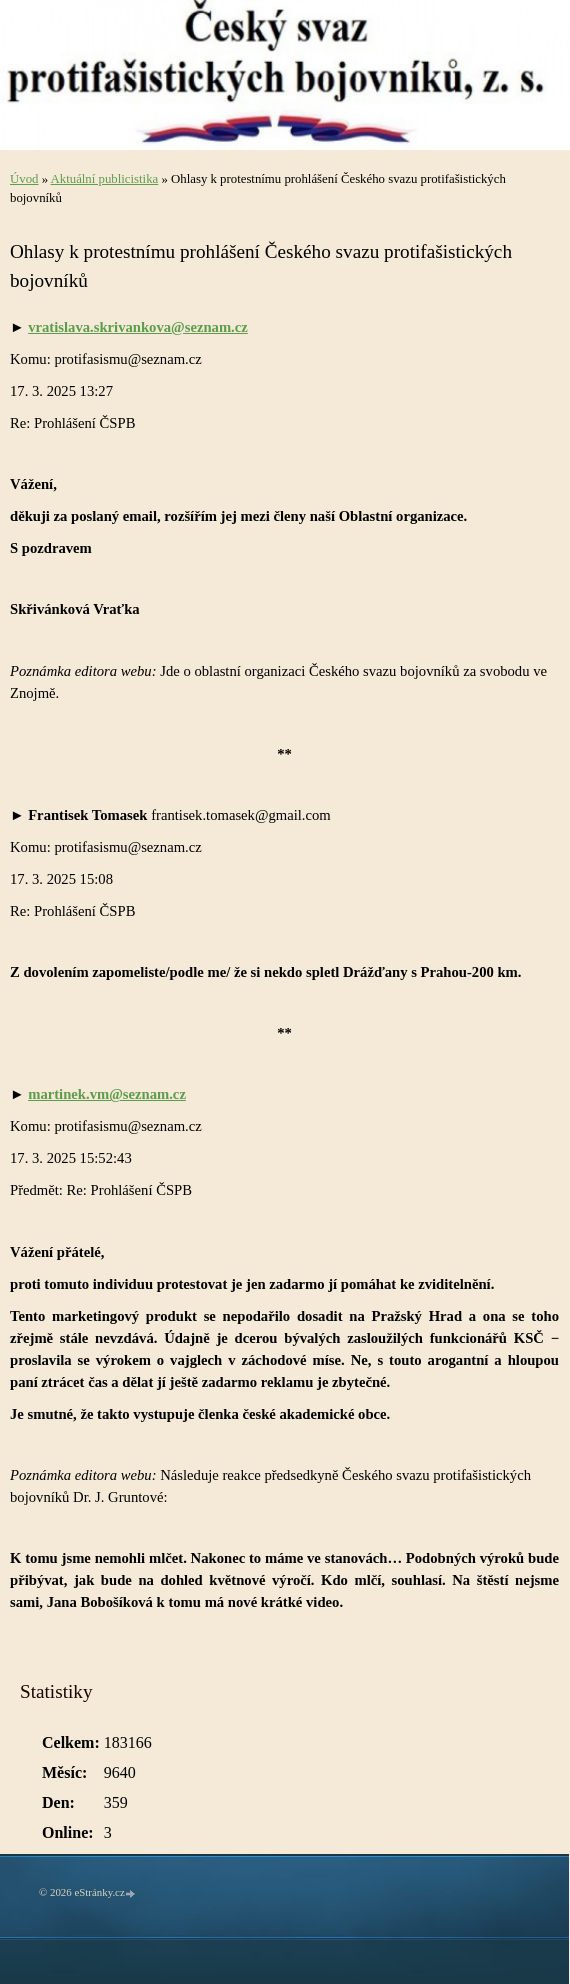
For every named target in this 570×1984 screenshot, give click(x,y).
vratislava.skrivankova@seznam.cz (138, 327)
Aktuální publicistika (105, 179)
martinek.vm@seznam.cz (107, 1094)
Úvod (24, 179)
